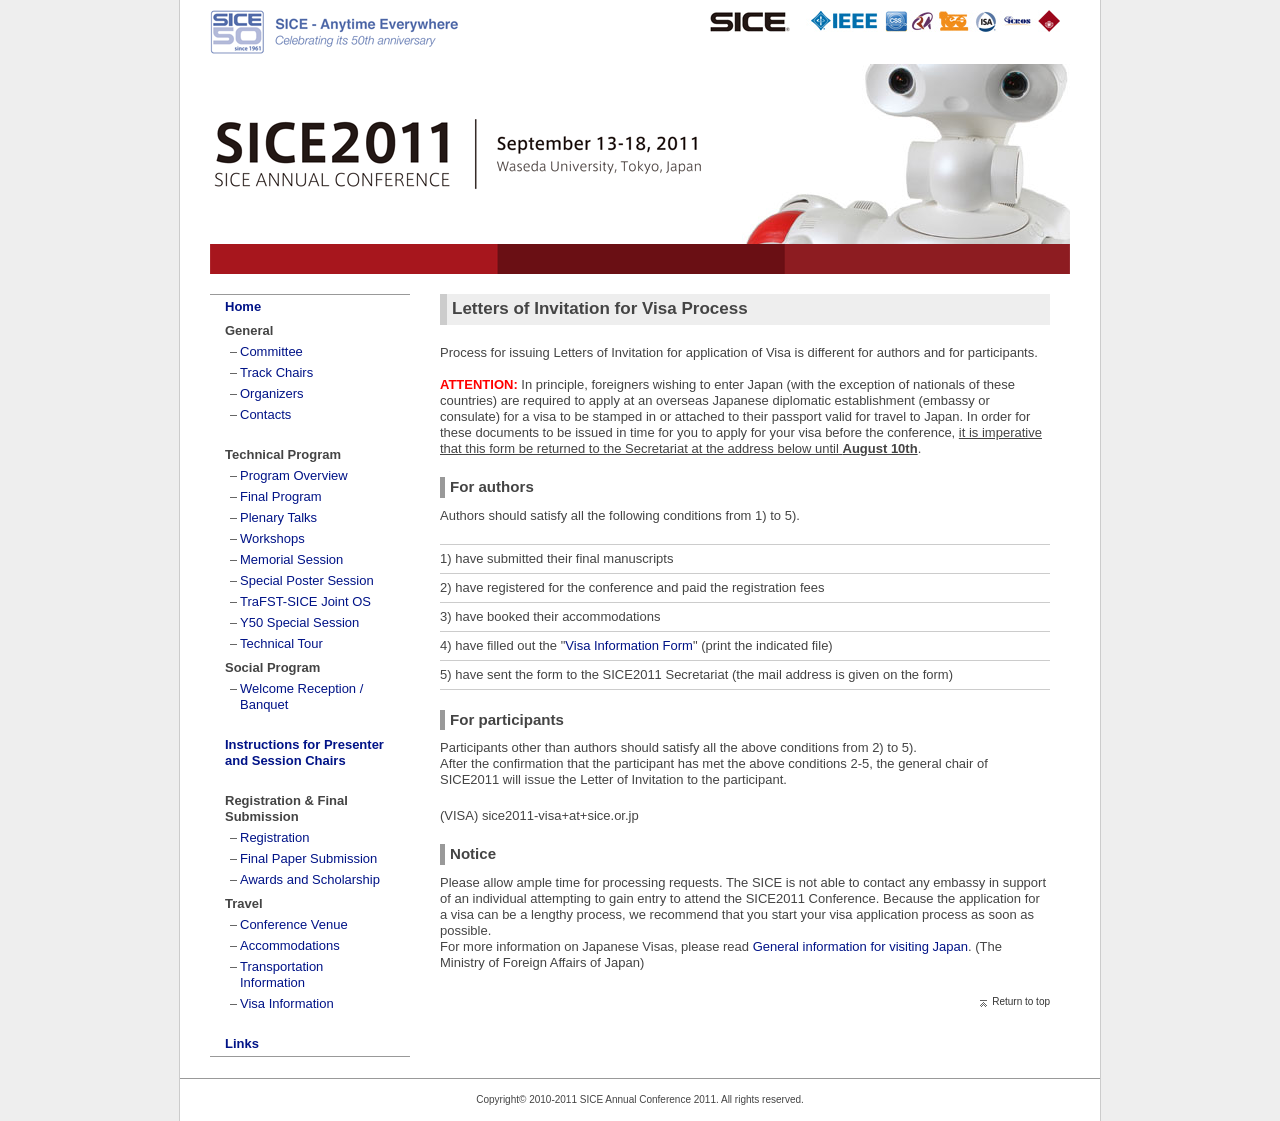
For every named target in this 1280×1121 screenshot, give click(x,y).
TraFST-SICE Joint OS (305, 601)
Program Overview (294, 475)
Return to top (1021, 1001)
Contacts (265, 414)
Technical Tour (281, 643)
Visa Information (287, 1003)
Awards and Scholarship (310, 879)
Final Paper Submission (308, 858)
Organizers (272, 393)
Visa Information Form (629, 645)
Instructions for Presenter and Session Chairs (304, 752)
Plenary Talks (278, 517)
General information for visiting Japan (858, 946)
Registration (274, 837)
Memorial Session (291, 559)
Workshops (272, 538)
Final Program (281, 496)
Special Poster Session (307, 580)
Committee (271, 351)
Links (242, 1043)
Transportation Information (281, 974)
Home (243, 306)
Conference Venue (294, 924)
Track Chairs (276, 372)
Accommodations (290, 945)
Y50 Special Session (299, 622)
